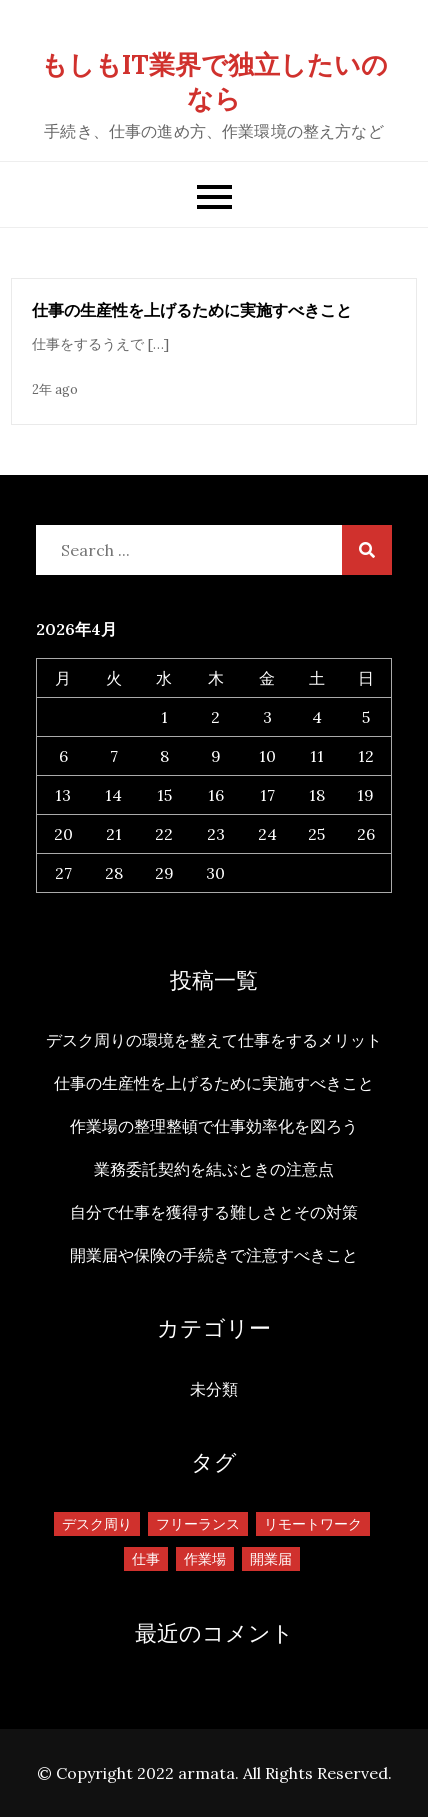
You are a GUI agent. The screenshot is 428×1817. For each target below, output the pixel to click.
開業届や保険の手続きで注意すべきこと (214, 1255)
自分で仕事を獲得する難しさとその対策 (214, 1212)
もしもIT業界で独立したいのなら (214, 81)
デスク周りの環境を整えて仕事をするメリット (214, 1040)
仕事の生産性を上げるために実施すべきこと (192, 310)
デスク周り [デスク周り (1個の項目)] (97, 1524)
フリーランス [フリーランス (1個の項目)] (198, 1524)
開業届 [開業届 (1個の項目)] (271, 1559)
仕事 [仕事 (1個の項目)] (146, 1559)
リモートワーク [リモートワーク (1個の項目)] (313, 1524)
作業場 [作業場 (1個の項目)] (205, 1559)
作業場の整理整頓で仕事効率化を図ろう (214, 1126)
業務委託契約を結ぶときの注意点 (214, 1169)
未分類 (214, 1389)
